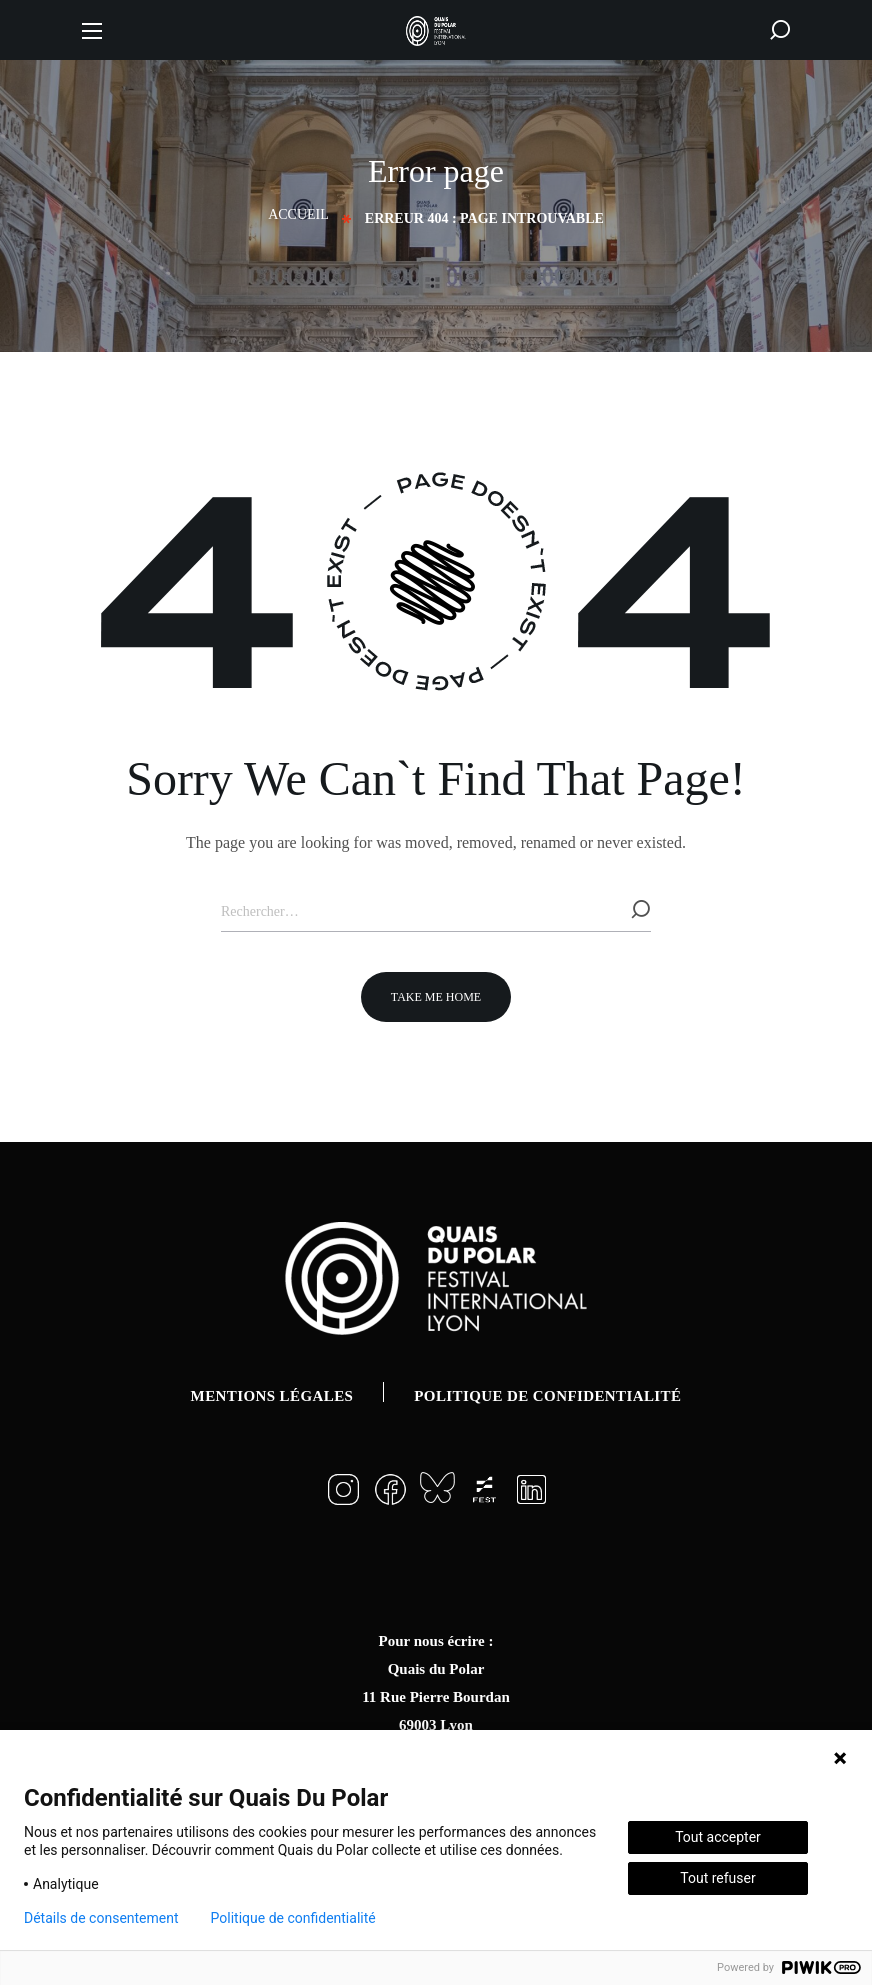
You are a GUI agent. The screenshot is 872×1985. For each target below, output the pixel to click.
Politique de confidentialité (547, 1396)
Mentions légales (272, 1396)
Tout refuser (717, 1878)
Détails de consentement (101, 1918)
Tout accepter (718, 1837)
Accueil (298, 214)
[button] (780, 30)
